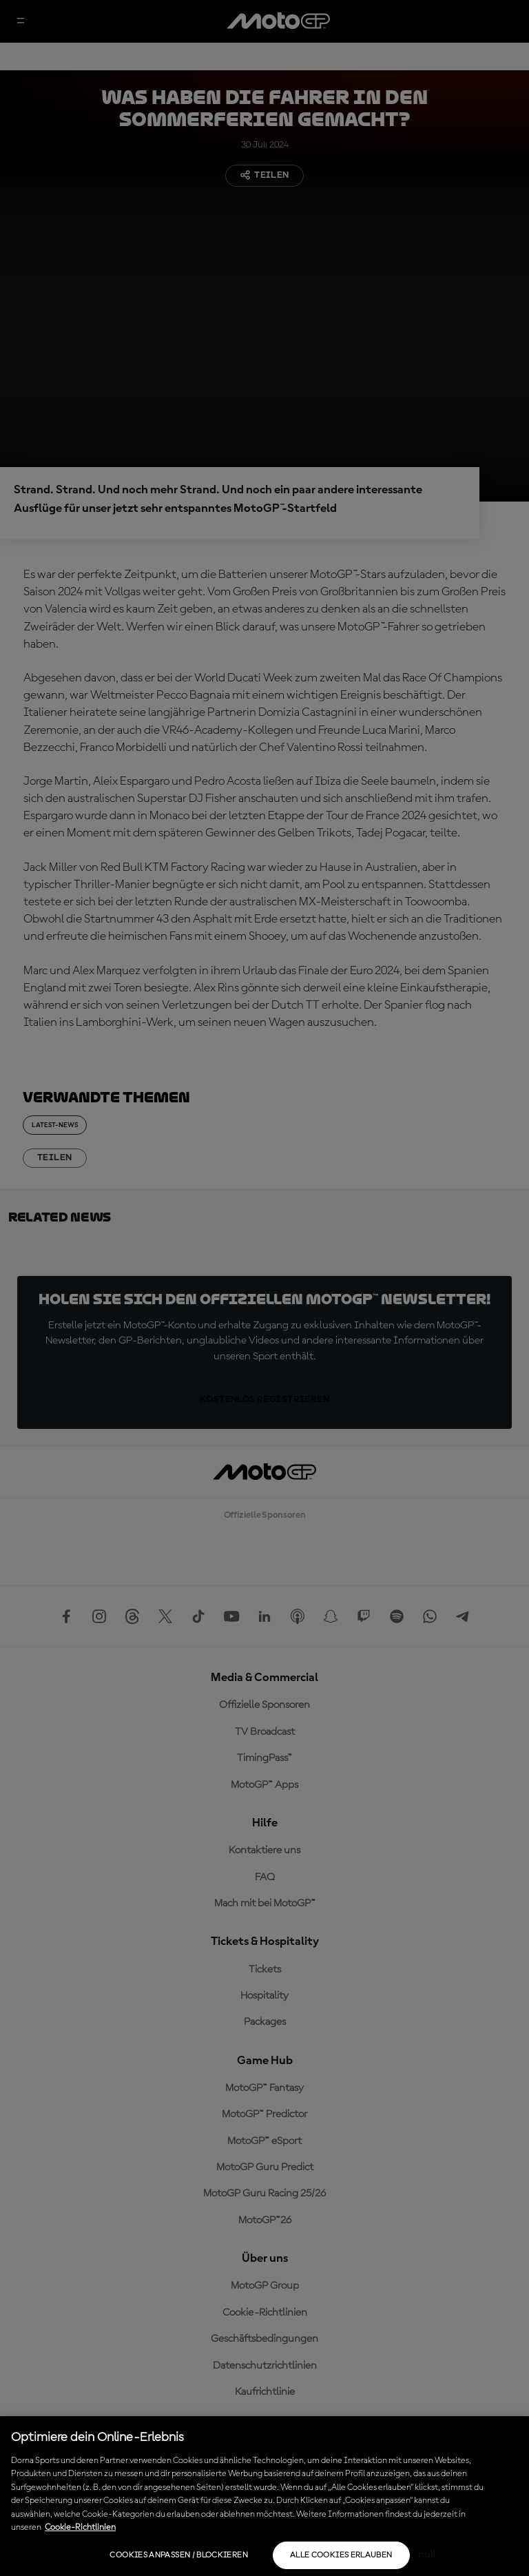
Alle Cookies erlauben (341, 2555)
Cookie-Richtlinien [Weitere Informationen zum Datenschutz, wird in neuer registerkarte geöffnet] (80, 2527)
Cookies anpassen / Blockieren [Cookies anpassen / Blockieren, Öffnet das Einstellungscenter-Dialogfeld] (178, 2555)
